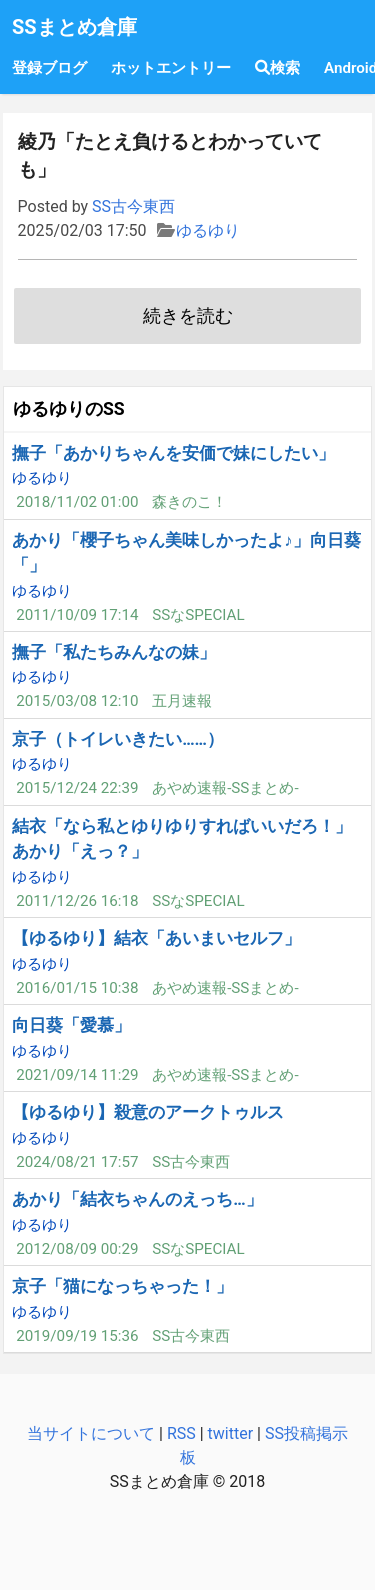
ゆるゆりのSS (69, 409)
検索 (277, 68)
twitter (231, 1433)
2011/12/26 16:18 (77, 901)
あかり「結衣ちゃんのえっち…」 (137, 1199)
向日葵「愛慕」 (71, 1025)
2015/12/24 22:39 (77, 788)
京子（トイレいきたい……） (118, 739)
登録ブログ (49, 68)
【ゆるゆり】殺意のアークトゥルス (148, 1112)
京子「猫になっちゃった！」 (122, 1286)
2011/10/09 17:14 (77, 615)
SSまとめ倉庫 (74, 27)
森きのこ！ (189, 502)
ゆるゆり (208, 230)
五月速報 (182, 701)
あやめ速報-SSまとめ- (225, 788)
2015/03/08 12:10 (77, 701)
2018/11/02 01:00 (77, 502)
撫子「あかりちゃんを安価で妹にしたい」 (173, 453)
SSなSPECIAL (198, 615)
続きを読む (188, 316)
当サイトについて (91, 1433)
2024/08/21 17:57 (77, 1162)
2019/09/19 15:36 (77, 1336)
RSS (181, 1433)
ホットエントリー (171, 68)
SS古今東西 (133, 206)
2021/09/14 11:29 (77, 1075)
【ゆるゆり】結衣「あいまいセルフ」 (156, 938)
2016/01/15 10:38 (77, 988)
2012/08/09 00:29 (77, 1249)
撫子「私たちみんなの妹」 (114, 652)
